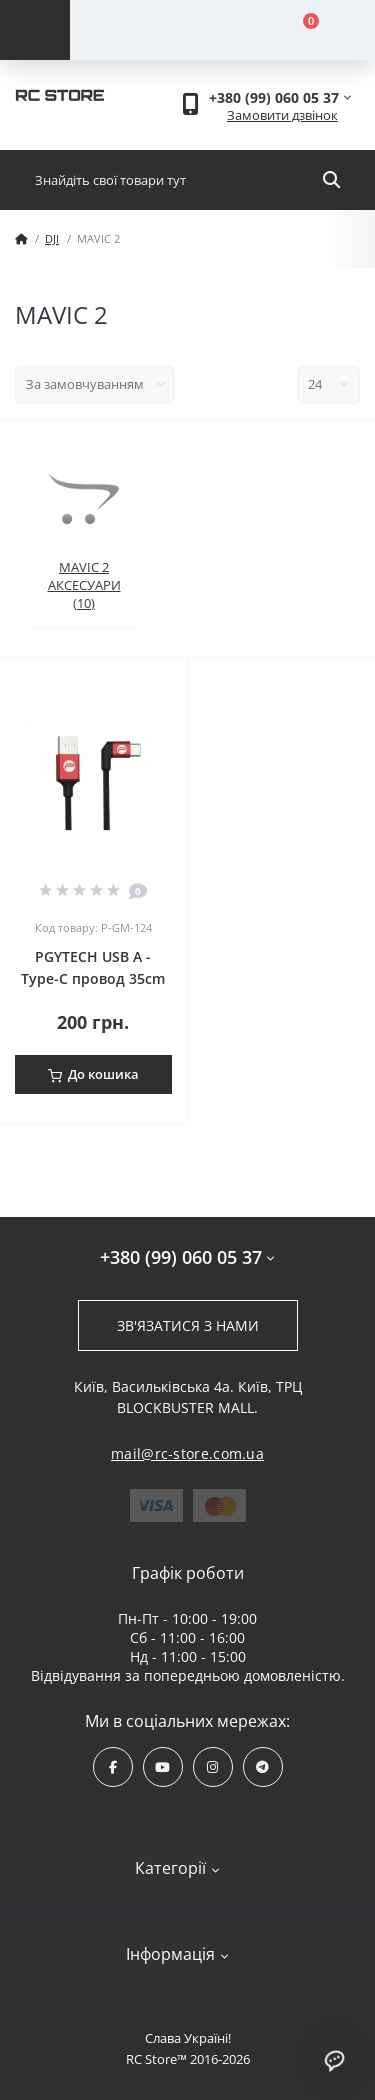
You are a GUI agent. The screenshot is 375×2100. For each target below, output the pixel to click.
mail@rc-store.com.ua (187, 1453)
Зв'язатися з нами (188, 1325)
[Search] (331, 180)
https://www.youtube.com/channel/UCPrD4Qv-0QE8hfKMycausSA (162, 1767)
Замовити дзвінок (282, 115)
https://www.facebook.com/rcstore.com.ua (113, 1767)
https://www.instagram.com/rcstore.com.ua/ (212, 1767)
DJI (52, 238)
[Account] (146, 30)
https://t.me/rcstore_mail (262, 1767)
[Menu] (35, 30)
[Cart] (299, 30)
